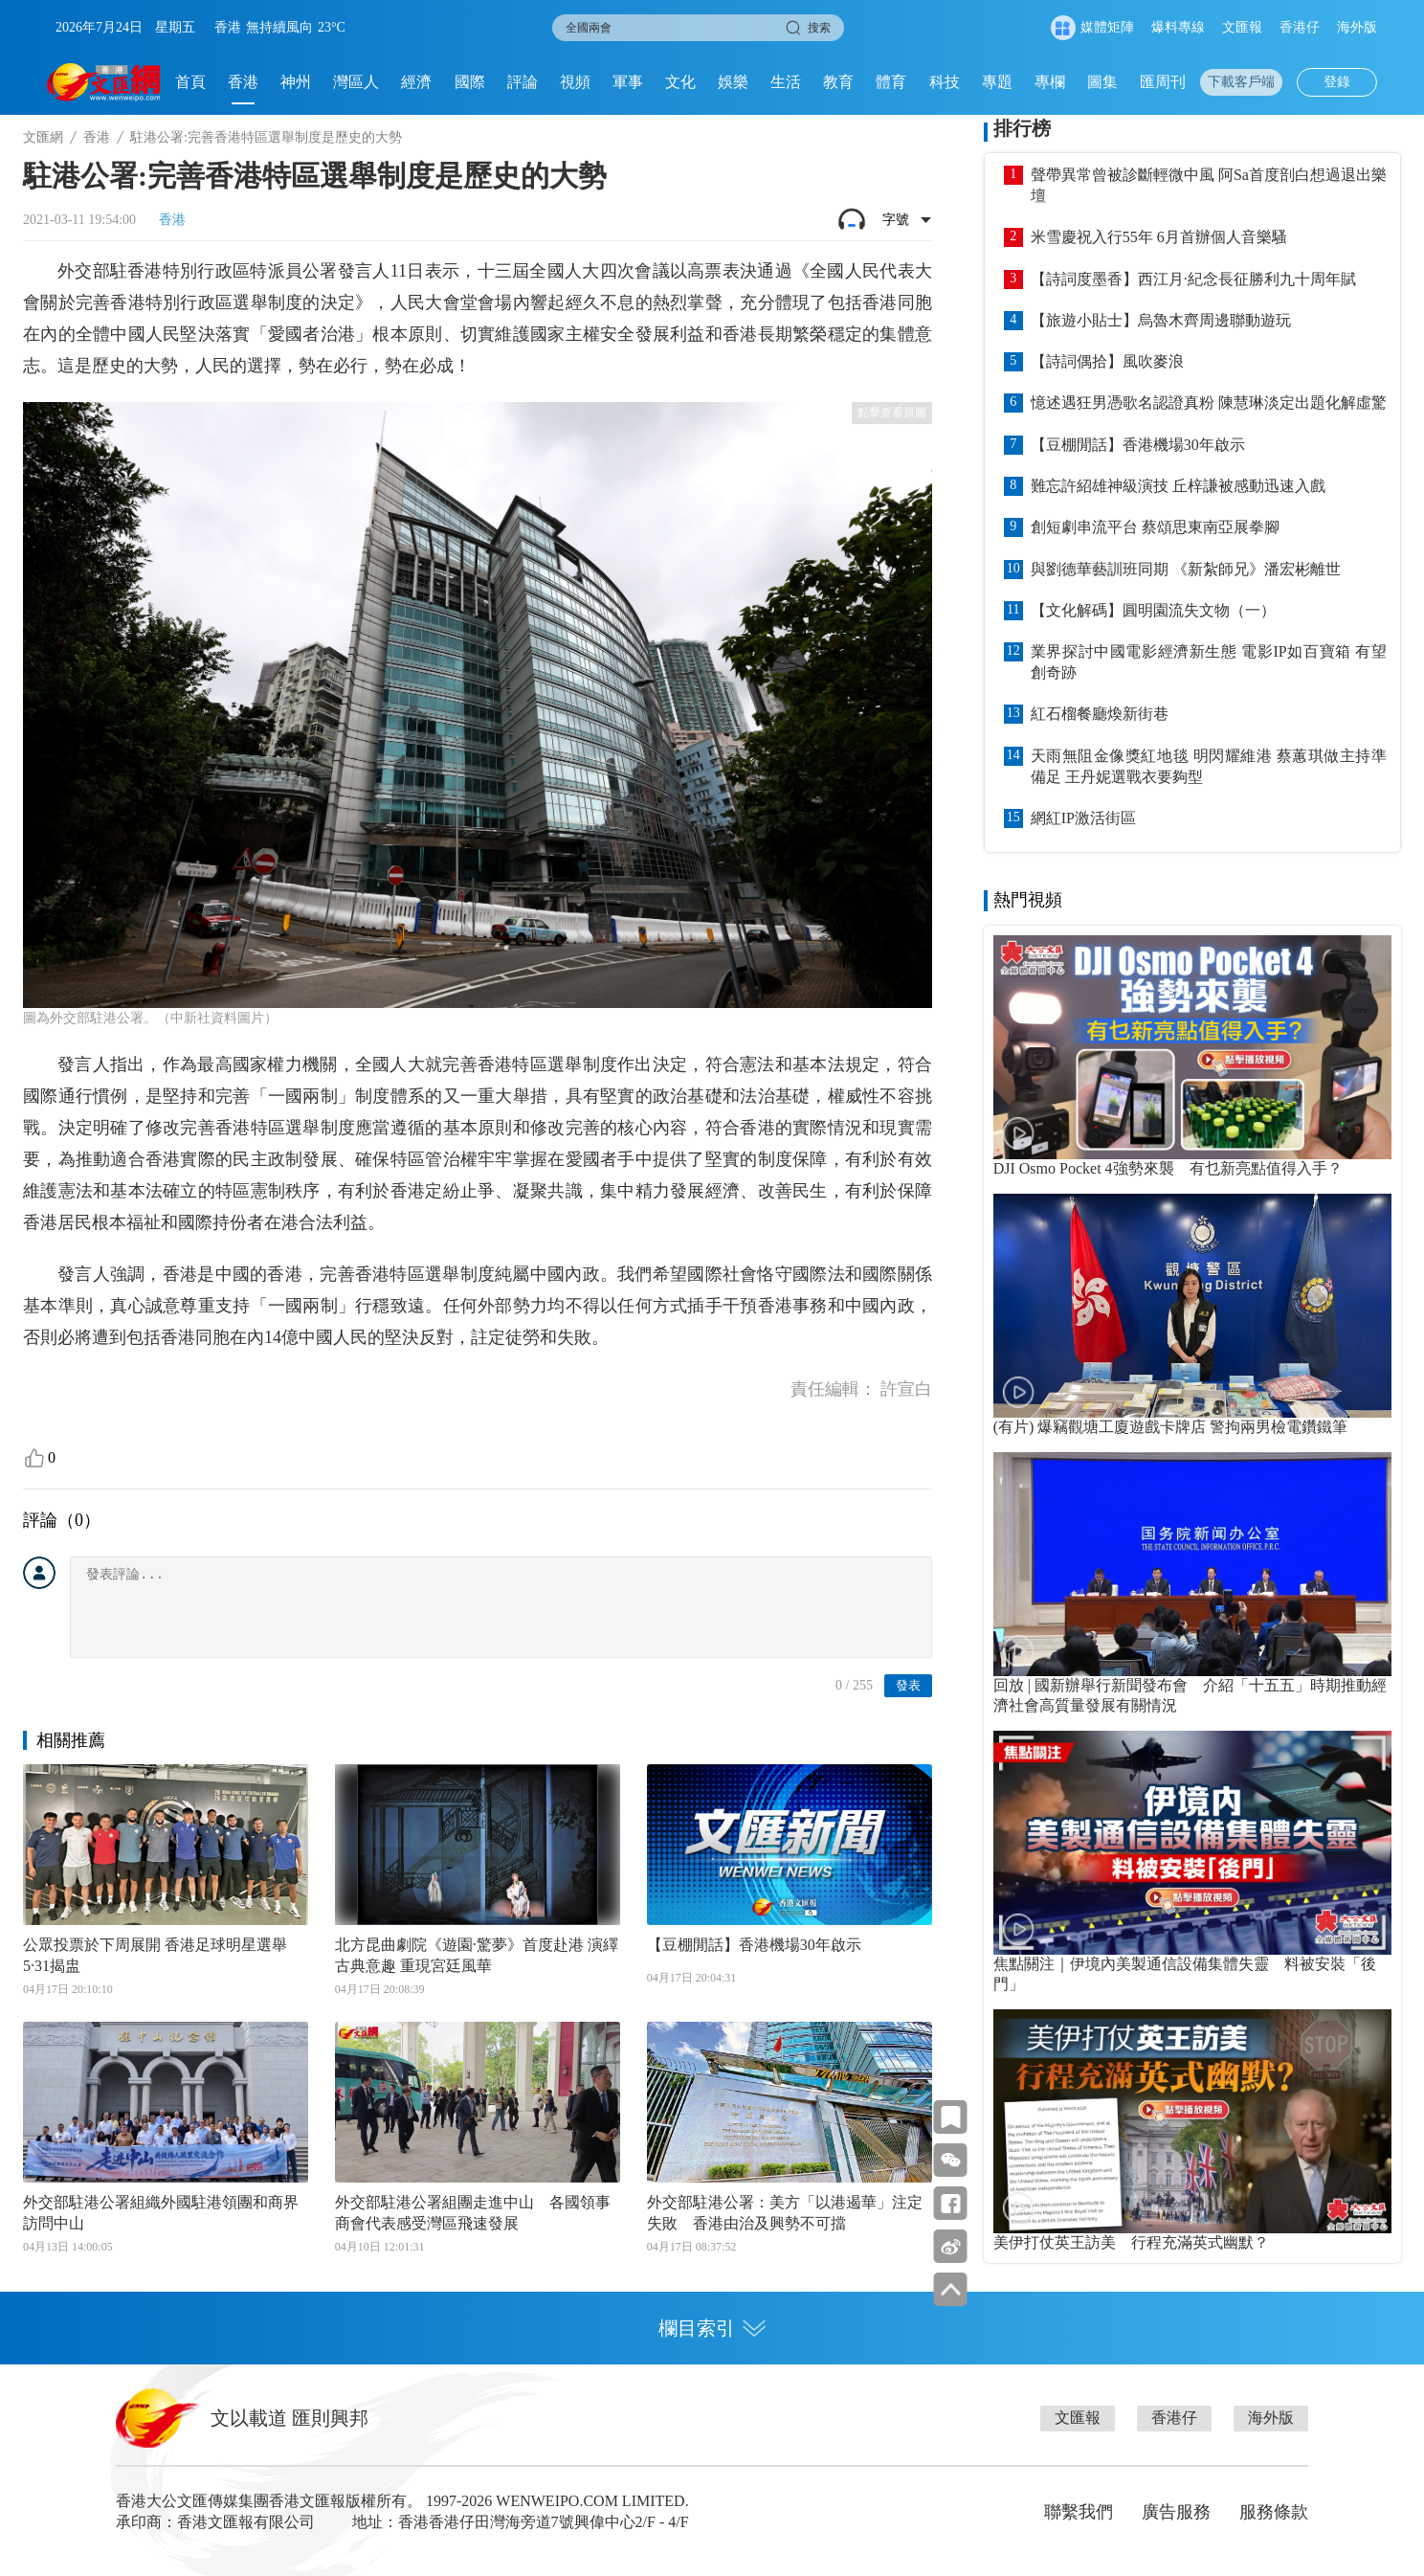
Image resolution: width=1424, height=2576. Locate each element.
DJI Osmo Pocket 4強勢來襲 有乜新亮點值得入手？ (1168, 1168)
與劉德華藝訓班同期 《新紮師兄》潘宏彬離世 (1186, 569)
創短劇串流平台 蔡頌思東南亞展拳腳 (1155, 527)
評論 (522, 82)
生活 (785, 82)
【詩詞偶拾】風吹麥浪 (1107, 361)
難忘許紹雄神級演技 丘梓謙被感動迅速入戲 (1178, 486)
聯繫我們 (1078, 2511)
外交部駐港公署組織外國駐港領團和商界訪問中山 (161, 2212)
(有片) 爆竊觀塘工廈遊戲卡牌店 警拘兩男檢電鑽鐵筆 (1170, 1427)
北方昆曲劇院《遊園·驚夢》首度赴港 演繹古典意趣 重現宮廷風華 (476, 1955)
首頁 (190, 82)
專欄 (1050, 82)
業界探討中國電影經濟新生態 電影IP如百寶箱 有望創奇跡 (1209, 662)
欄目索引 (712, 2328)
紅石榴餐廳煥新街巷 (1099, 714)
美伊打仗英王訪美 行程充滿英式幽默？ (1131, 2242)
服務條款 (1273, 2511)
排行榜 (1022, 128)
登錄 (1337, 82)
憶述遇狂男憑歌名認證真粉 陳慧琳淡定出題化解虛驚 (1209, 402)
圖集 (1102, 82)
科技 (944, 82)
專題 (997, 82)
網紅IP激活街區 (1083, 818)
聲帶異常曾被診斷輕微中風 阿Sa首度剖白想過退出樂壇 (1209, 185)
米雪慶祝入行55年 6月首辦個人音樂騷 (1159, 237)
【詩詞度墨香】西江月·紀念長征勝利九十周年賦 (1193, 279)
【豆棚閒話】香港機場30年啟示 (754, 1945)
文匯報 (1242, 27)
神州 (295, 82)
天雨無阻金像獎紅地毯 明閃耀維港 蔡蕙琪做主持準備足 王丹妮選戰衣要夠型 (1209, 766)
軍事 (627, 82)
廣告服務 (1176, 2511)
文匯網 (43, 137)
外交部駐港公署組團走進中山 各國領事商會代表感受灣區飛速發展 (473, 2212)
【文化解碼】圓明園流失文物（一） (1153, 610)
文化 (680, 82)
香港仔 (1299, 27)
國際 (470, 82)
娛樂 (733, 82)
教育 (838, 82)
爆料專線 (1178, 27)
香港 (243, 82)
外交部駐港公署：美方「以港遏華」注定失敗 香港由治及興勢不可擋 (785, 2212)
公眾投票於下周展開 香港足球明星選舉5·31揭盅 (155, 1955)
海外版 (1357, 27)
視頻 (575, 82)
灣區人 (356, 82)
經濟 (416, 82)
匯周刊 (1163, 82)
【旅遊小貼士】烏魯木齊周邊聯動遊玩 (1161, 320)
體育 (891, 82)
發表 (908, 1685)
